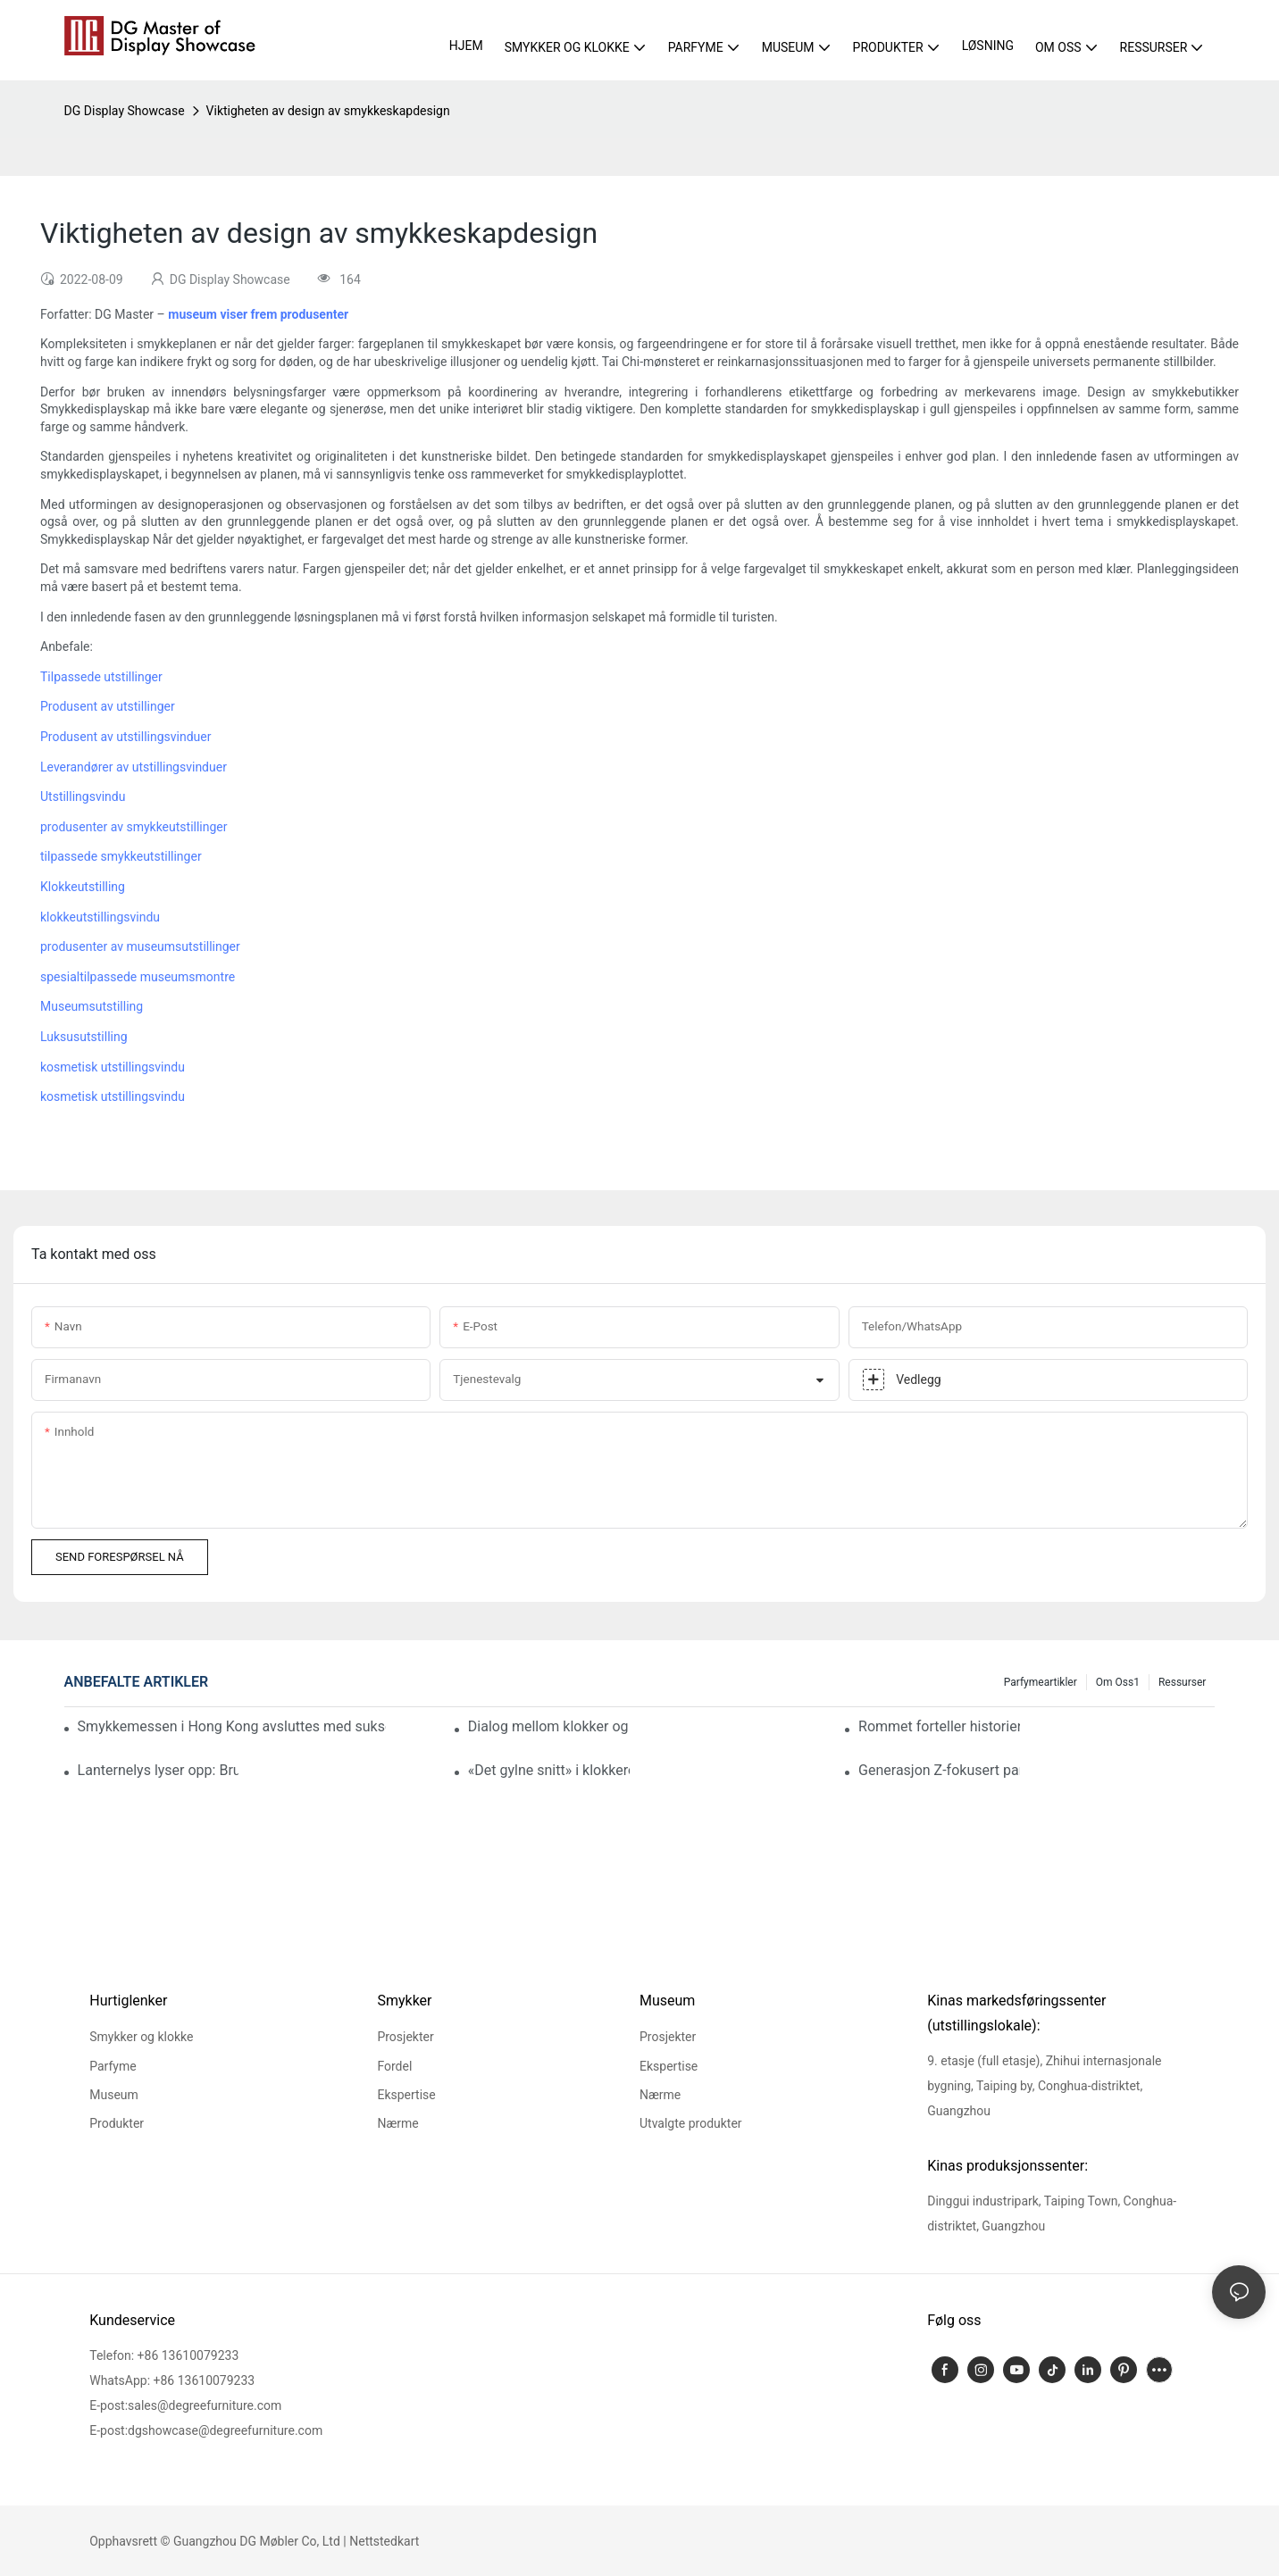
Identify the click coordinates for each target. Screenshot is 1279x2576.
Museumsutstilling (91, 1006)
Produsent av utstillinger (107, 706)
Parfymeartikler (1040, 1682)
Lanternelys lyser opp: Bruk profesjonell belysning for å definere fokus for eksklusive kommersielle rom (158, 1770)
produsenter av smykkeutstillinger (134, 827)
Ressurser (1182, 1682)
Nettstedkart (384, 2541)
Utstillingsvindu (82, 796)
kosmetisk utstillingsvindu (112, 1067)
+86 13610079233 (188, 2355)
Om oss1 (1118, 1682)
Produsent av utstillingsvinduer (125, 736)
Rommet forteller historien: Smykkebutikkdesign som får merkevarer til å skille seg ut (939, 1726)
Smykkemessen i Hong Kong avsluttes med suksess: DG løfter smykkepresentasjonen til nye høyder (232, 1726)
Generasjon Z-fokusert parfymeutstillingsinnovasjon (939, 1770)
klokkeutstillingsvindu (100, 917)
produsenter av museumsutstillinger (140, 946)
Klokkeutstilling (82, 887)
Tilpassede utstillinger (101, 677)
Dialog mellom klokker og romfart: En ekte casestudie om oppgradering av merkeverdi (549, 1726)
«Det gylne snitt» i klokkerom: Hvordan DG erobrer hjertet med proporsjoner (549, 1770)
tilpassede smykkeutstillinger (121, 856)
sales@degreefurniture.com (204, 2405)
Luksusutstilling (84, 1037)
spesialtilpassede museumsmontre (137, 977)
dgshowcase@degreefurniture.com (225, 2430)
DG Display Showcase (124, 111)
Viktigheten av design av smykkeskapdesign (328, 111)
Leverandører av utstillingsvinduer (133, 767)
